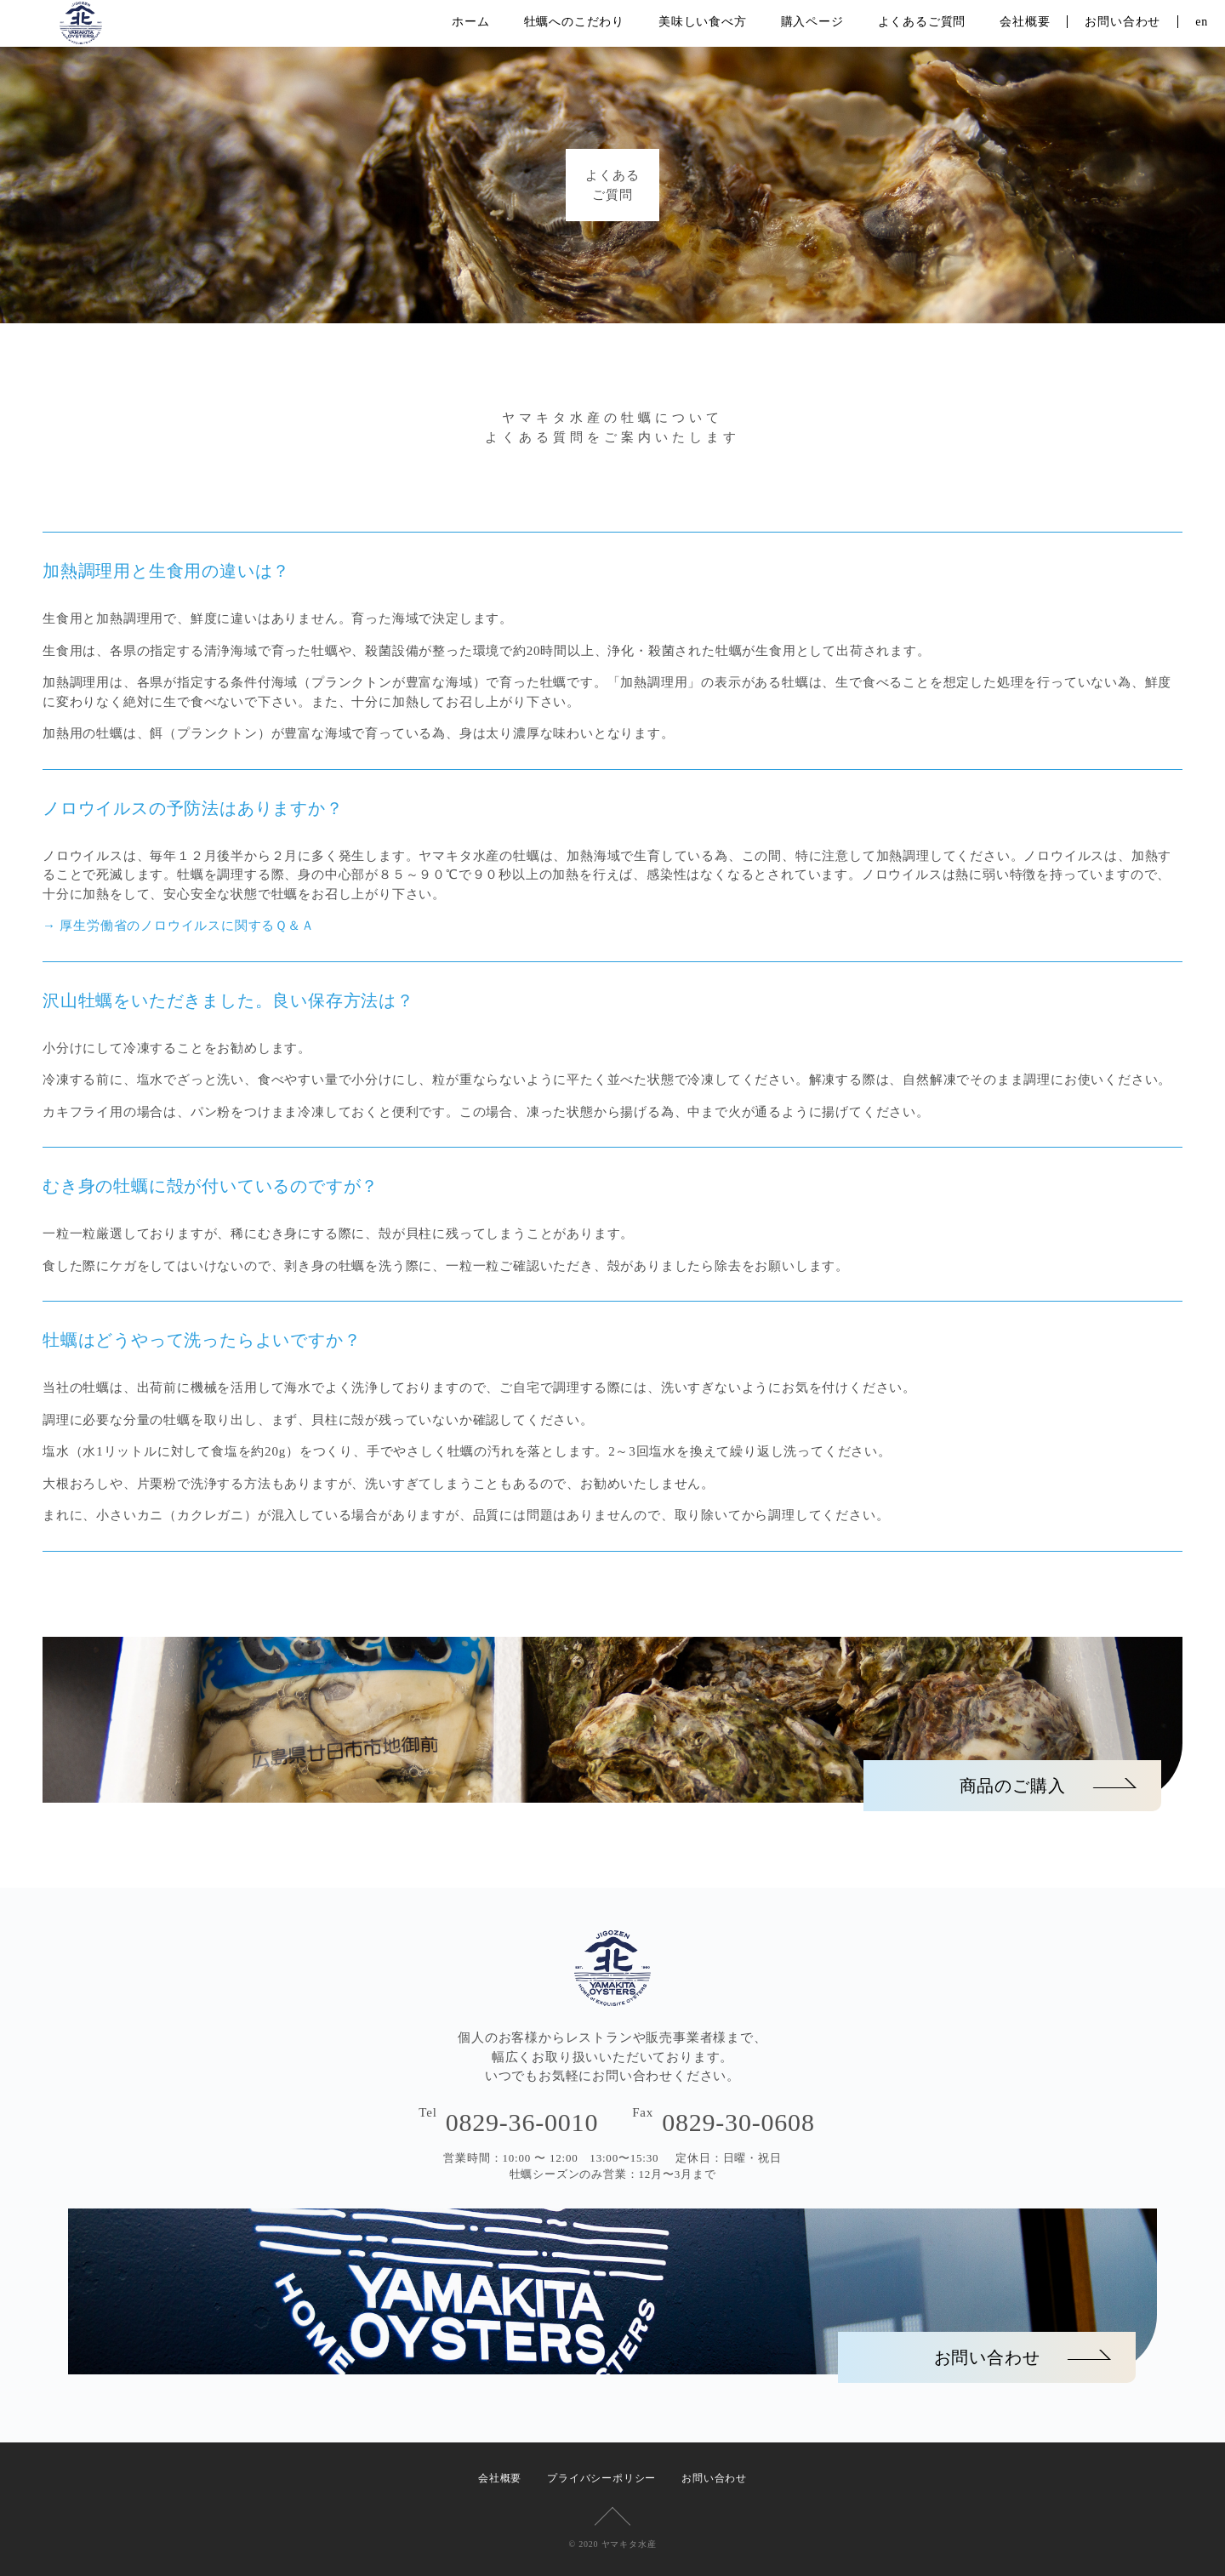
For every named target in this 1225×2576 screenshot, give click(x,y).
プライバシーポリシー (601, 2478)
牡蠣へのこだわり (574, 21)
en (1201, 21)
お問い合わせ (1122, 21)
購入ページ (812, 21)
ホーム (470, 21)
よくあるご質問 (922, 21)
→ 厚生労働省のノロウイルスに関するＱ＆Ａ (179, 925)
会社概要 (1025, 21)
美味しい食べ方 (702, 21)
